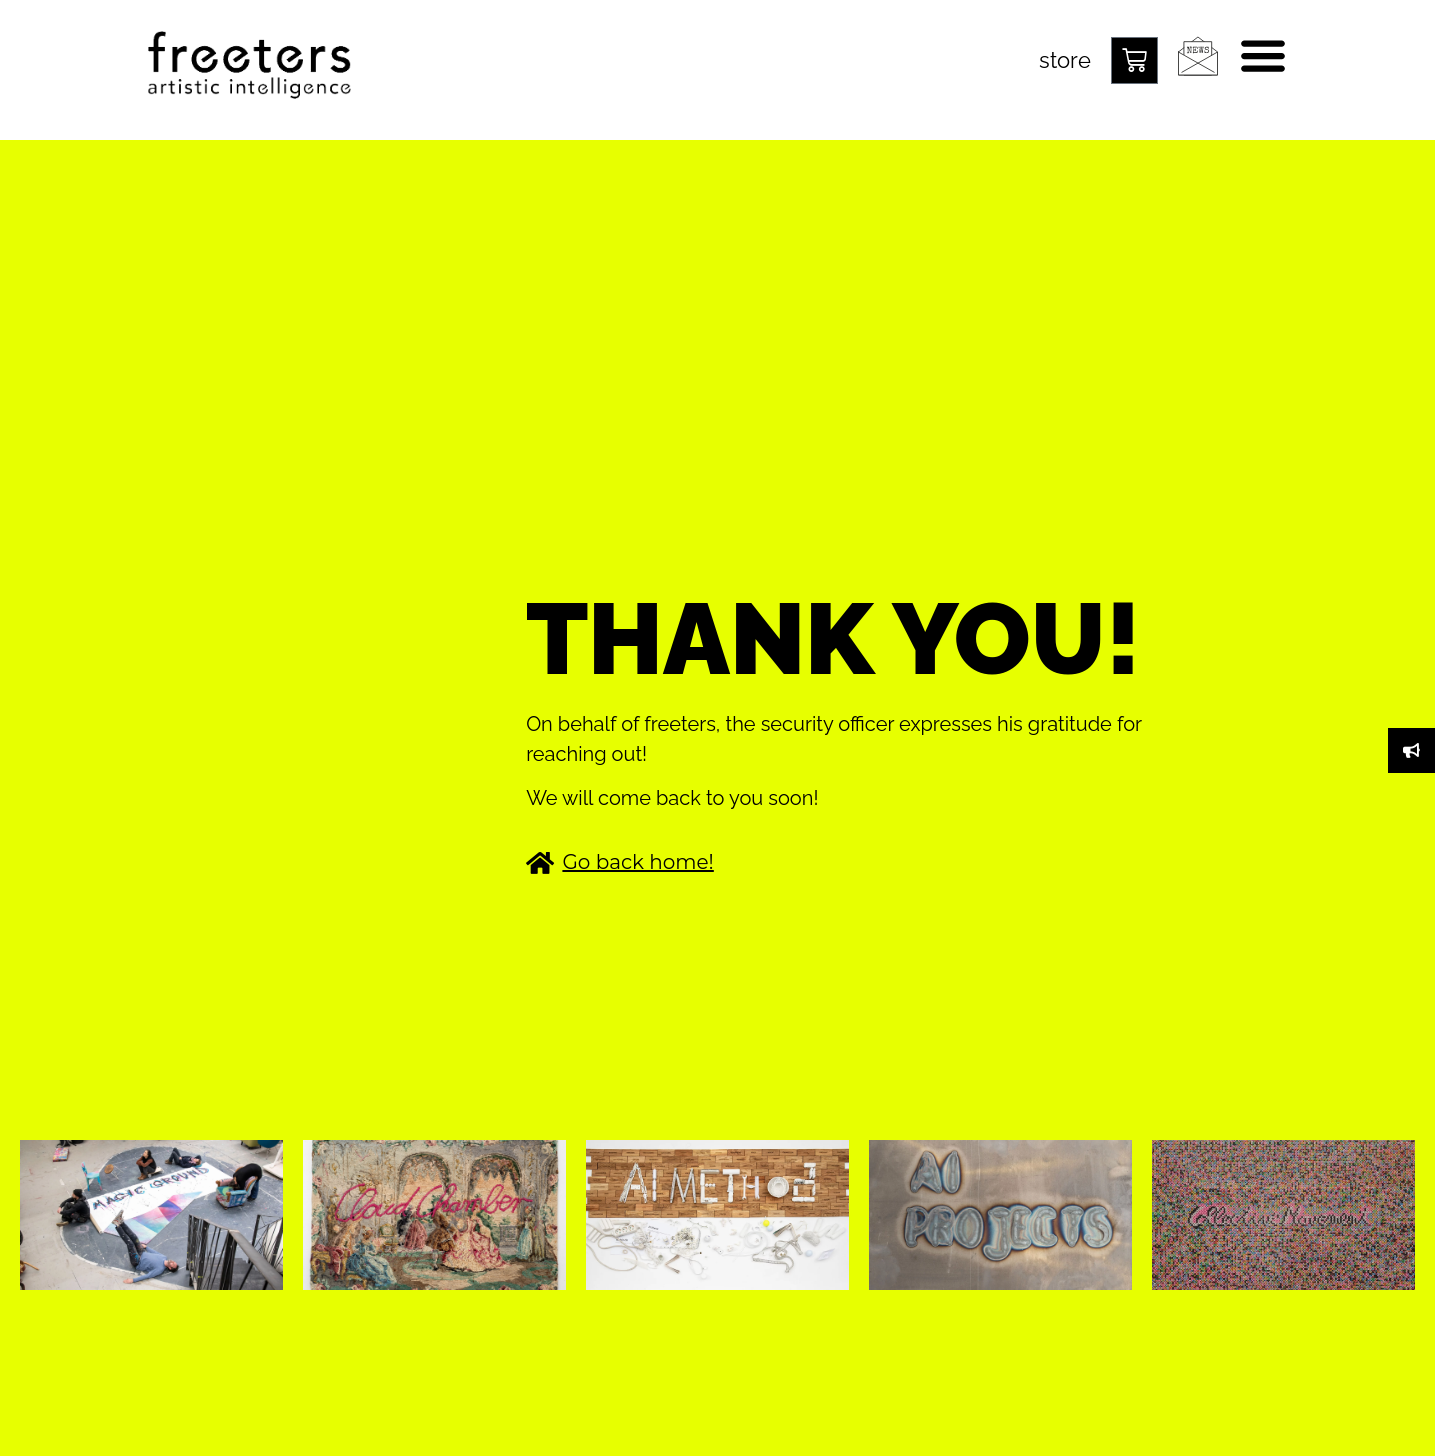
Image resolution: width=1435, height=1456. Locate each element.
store (1065, 60)
